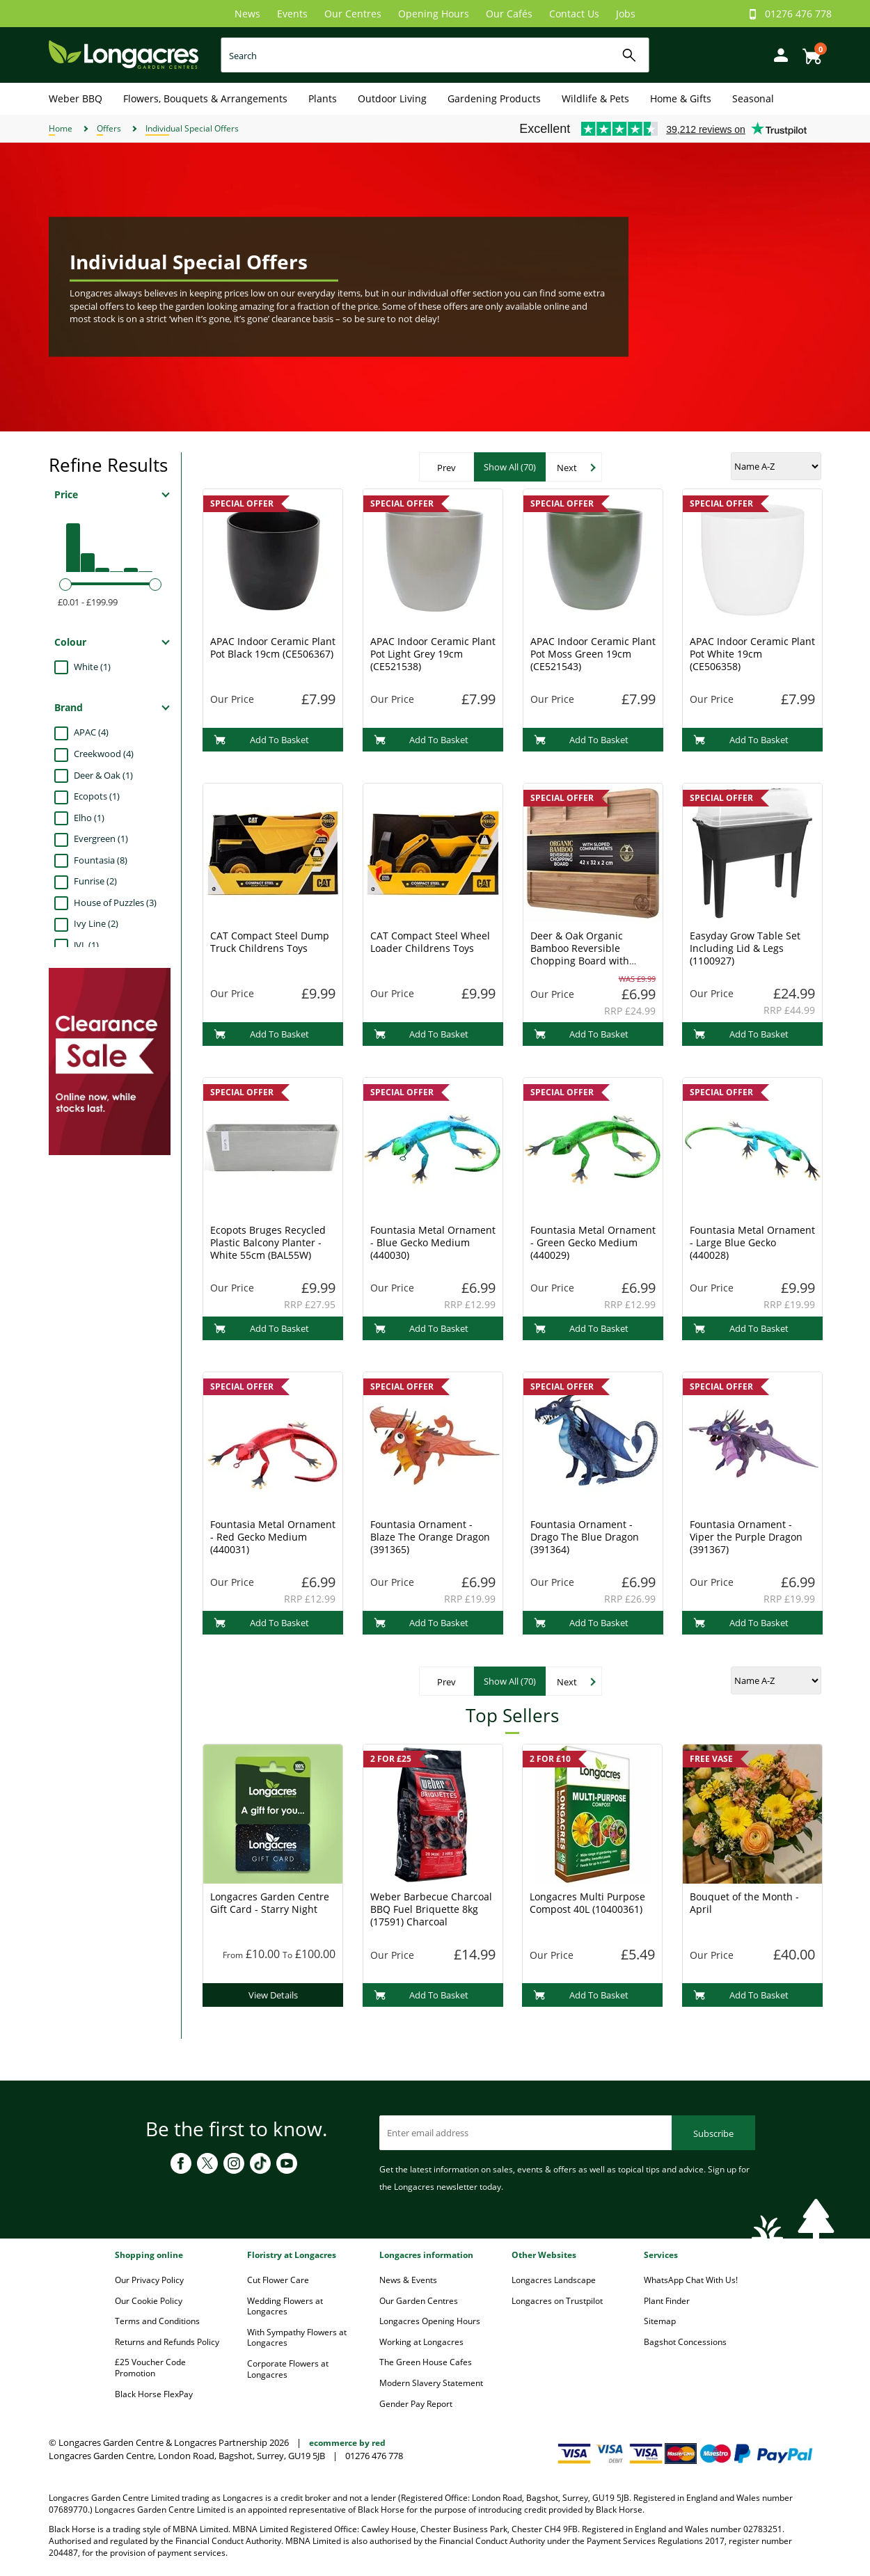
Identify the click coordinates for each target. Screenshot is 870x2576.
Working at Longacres (421, 2342)
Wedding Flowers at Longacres (285, 2306)
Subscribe (713, 2133)
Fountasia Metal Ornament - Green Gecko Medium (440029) (593, 1242)
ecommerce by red (347, 2443)
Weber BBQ (75, 98)
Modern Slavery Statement (431, 2383)
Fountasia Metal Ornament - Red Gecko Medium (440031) (272, 1537)
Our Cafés (509, 13)
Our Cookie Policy (148, 2301)
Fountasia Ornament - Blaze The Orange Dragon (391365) (430, 1537)
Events (292, 13)
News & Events (408, 2280)
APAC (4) (91, 732)
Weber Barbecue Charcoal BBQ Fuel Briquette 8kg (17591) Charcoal (431, 1909)
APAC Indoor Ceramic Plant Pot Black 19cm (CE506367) (272, 647)
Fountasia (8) (100, 860)
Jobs (625, 13)
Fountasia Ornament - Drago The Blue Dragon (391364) (584, 1537)
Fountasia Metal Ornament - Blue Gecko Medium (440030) (433, 1242)
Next (567, 467)
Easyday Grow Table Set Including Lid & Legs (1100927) (745, 948)
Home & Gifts (680, 98)
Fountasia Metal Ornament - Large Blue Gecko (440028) (752, 1242)
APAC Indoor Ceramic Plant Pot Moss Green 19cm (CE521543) (593, 654)
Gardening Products (494, 98)
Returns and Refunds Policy (167, 2342)
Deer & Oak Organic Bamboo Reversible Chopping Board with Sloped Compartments (582, 954)
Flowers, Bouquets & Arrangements (205, 98)
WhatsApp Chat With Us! (691, 2280)
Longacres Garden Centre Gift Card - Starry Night (269, 1903)
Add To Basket (261, 739)
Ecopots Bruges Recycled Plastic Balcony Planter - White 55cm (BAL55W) (268, 1242)
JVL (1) (86, 945)
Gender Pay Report (415, 2404)
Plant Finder (667, 2301)
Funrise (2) (95, 881)
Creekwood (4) (104, 753)
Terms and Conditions (157, 2321)
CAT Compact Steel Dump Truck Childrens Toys (269, 942)
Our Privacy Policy (149, 2280)
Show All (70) (510, 467)
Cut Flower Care (278, 2280)
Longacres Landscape (554, 2280)
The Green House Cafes (425, 2362)
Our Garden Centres (418, 2301)
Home (60, 128)
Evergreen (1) (101, 838)
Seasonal (753, 98)
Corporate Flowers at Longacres (288, 2369)
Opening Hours (433, 13)
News (247, 13)
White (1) (92, 666)
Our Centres (352, 13)
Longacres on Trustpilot (557, 2301)
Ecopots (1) (97, 796)
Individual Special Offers (192, 128)
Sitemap (660, 2321)
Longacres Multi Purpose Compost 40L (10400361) (587, 1903)
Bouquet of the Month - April (744, 1903)
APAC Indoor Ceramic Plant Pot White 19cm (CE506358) (752, 654)
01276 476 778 (798, 13)
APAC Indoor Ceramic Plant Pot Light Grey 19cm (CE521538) (433, 654)
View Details (273, 1995)
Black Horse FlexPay (154, 2394)
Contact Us (574, 13)
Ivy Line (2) (96, 923)
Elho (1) (89, 817)
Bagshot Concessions (685, 2342)
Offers (109, 128)
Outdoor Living (392, 98)
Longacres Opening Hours (429, 2321)
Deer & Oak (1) (103, 775)
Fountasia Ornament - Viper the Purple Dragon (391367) (746, 1537)
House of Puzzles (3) (115, 902)
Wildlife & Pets (595, 98)
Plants (322, 98)
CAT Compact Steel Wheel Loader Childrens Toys (430, 942)
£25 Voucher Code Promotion (150, 2367)
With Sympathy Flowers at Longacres (297, 2337)
